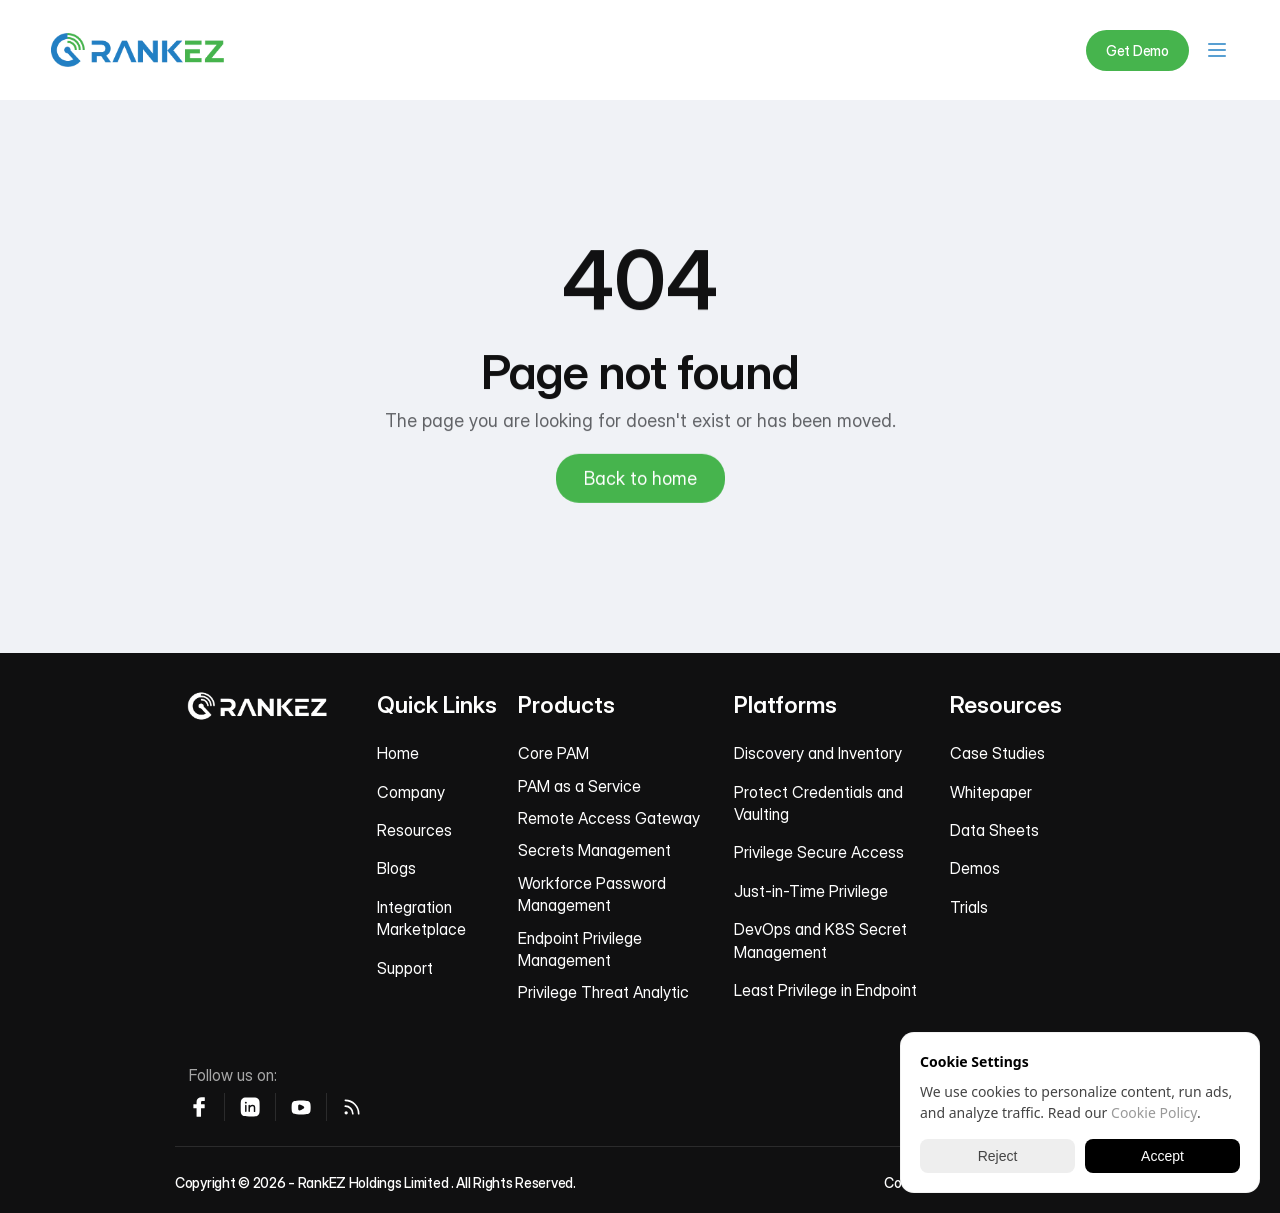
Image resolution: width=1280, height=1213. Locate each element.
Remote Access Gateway (609, 818)
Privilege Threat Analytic (603, 992)
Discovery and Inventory (818, 753)
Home (398, 753)
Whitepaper (991, 792)
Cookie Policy (1154, 1112)
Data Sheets (994, 830)
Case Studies (997, 753)
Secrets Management (594, 850)
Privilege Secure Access (819, 852)
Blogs (396, 868)
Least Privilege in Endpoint (825, 990)
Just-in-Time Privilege (811, 891)
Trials (969, 907)
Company (411, 792)
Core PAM (553, 753)
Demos (975, 868)
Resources (414, 830)
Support (405, 968)
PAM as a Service (579, 786)
